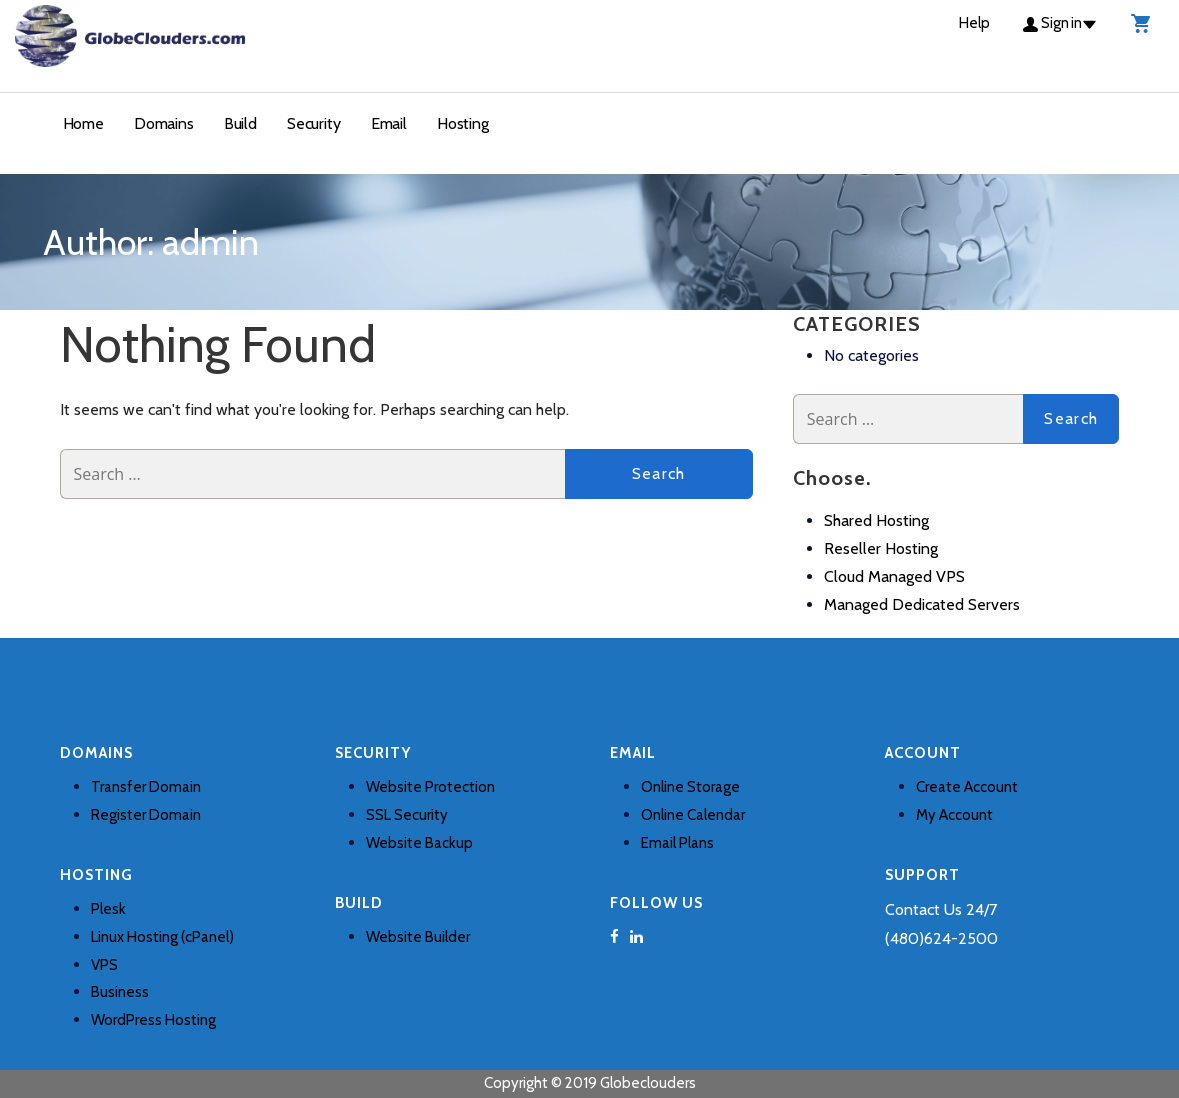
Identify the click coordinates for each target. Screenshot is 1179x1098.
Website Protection (430, 787)
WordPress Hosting (153, 1020)
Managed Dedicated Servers (922, 604)
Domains (164, 123)
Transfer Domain (146, 787)
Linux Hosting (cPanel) (162, 937)
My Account (954, 815)
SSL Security (407, 815)
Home (83, 123)
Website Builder (418, 937)
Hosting (463, 123)
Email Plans (677, 843)
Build (240, 123)
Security (314, 123)
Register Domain (146, 815)
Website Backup (419, 843)
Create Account (967, 787)
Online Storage (690, 787)
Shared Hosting (876, 520)
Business (120, 992)
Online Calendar (693, 815)
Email (389, 123)
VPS (104, 965)
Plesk (108, 909)
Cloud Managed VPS (894, 576)
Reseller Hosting (881, 548)
